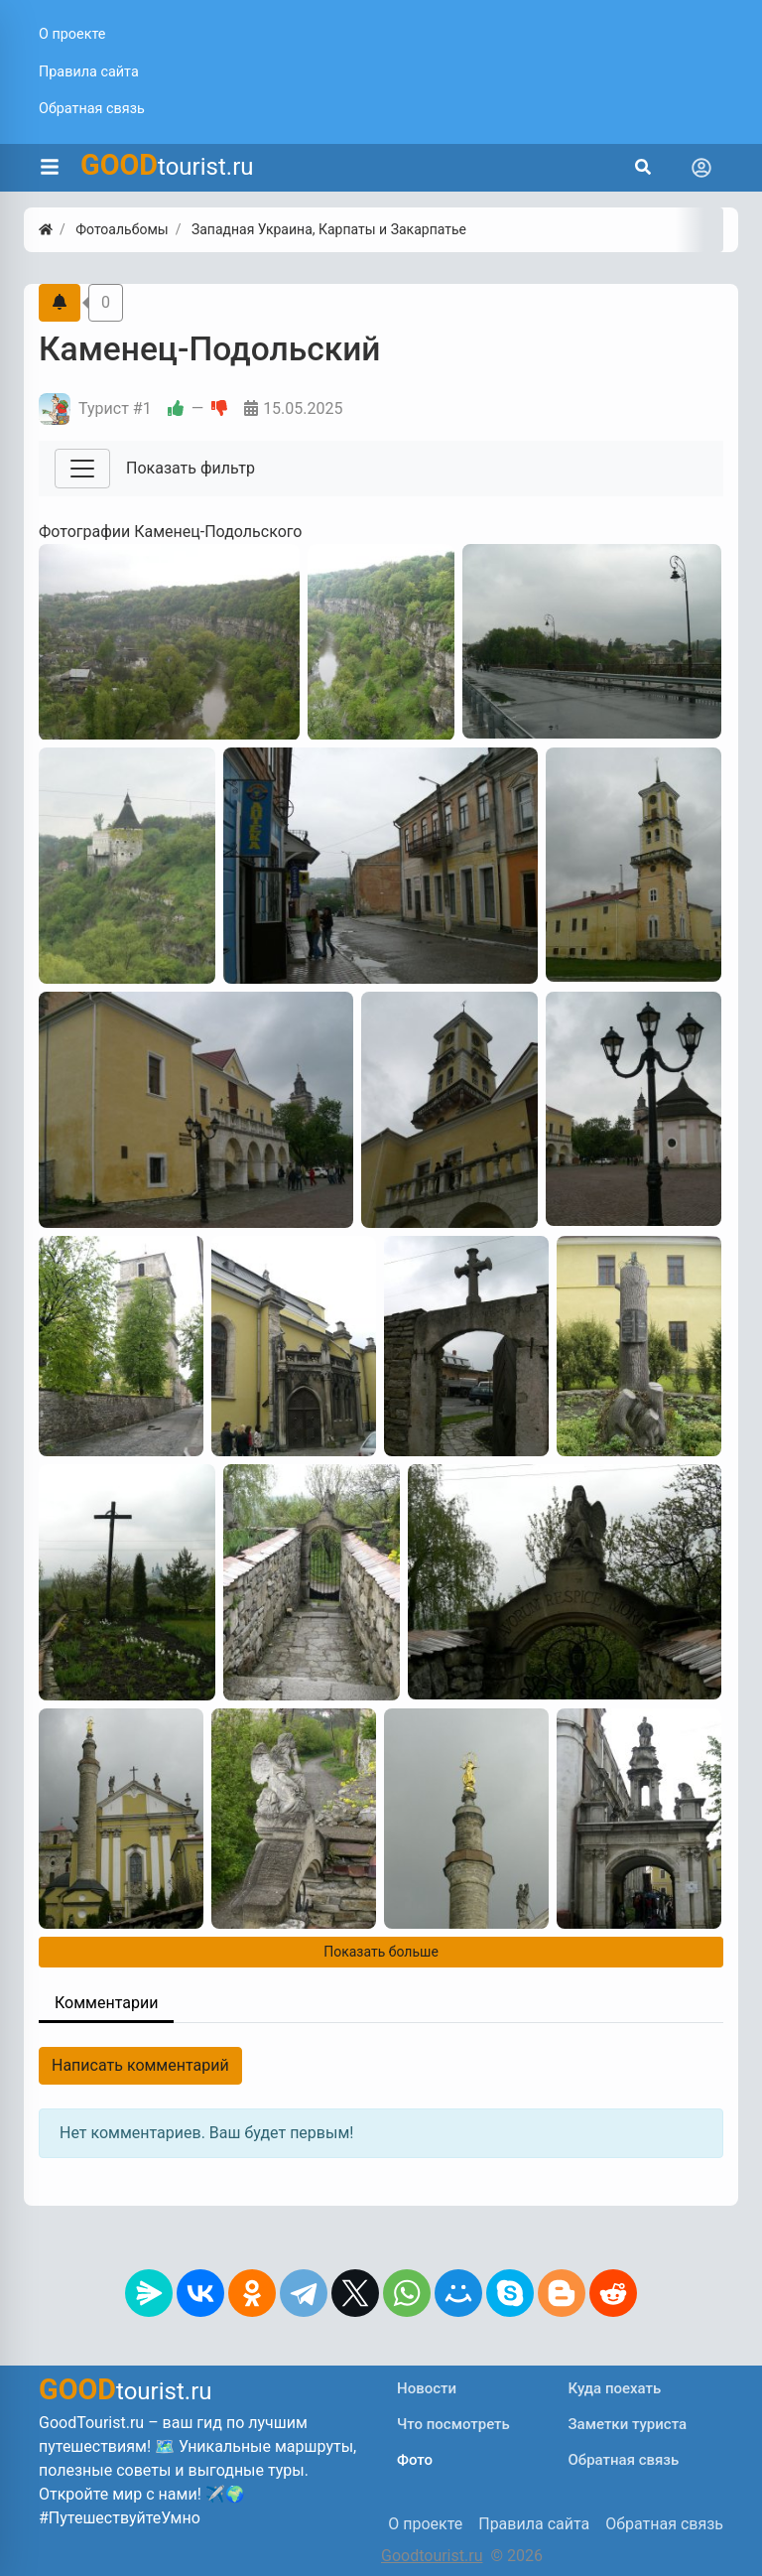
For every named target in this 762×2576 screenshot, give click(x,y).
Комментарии (106, 2002)
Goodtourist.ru (431, 2555)
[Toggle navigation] (701, 168)
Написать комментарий (140, 2065)
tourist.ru (167, 165)
